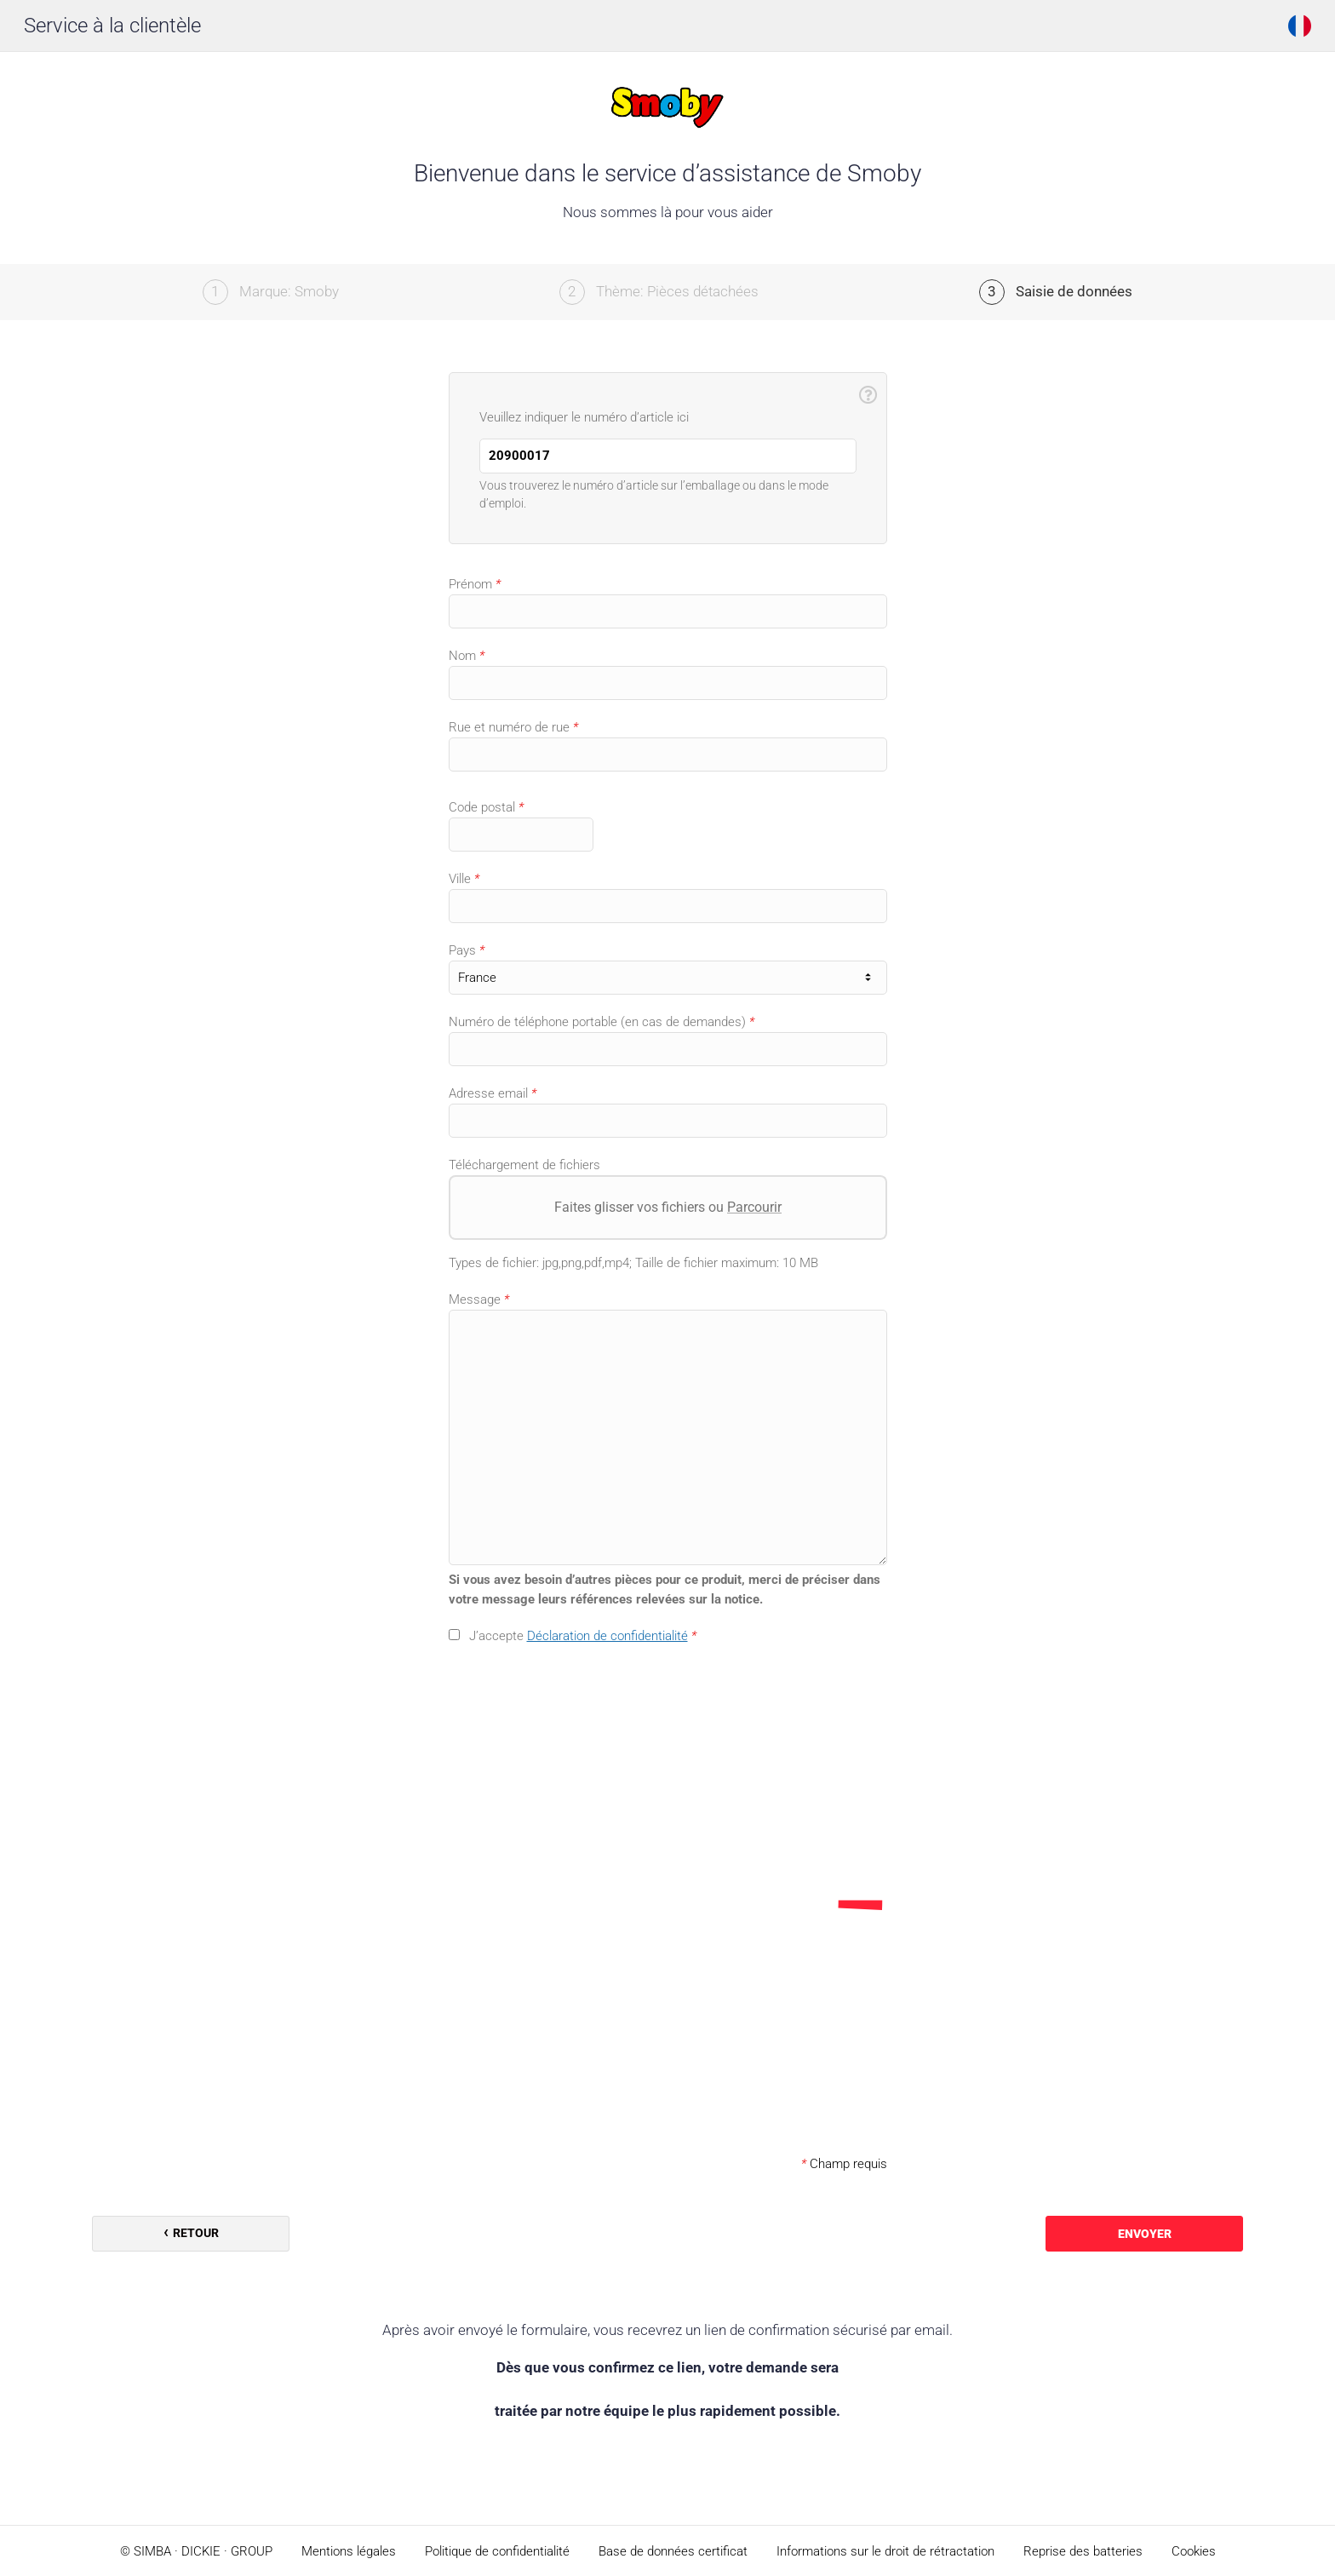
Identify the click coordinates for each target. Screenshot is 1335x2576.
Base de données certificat (673, 2551)
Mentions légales (348, 2551)
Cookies (1194, 2551)
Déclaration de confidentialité (607, 1636)
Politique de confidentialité (497, 2551)
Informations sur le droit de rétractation (885, 2551)
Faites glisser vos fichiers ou (668, 1207)
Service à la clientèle (112, 25)
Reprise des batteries (1083, 2551)
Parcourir (754, 1207)
